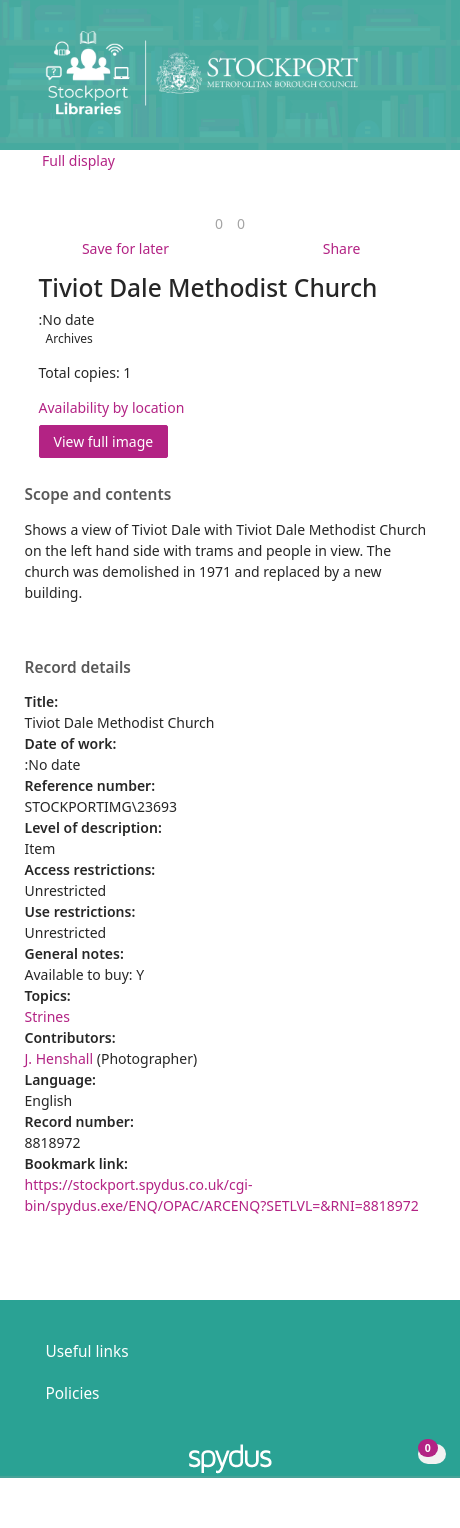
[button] (390, 80)
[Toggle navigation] (414, 80)
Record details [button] (78, 668)
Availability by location (112, 407)
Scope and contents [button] (98, 495)
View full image (104, 441)
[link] (219, 223)
